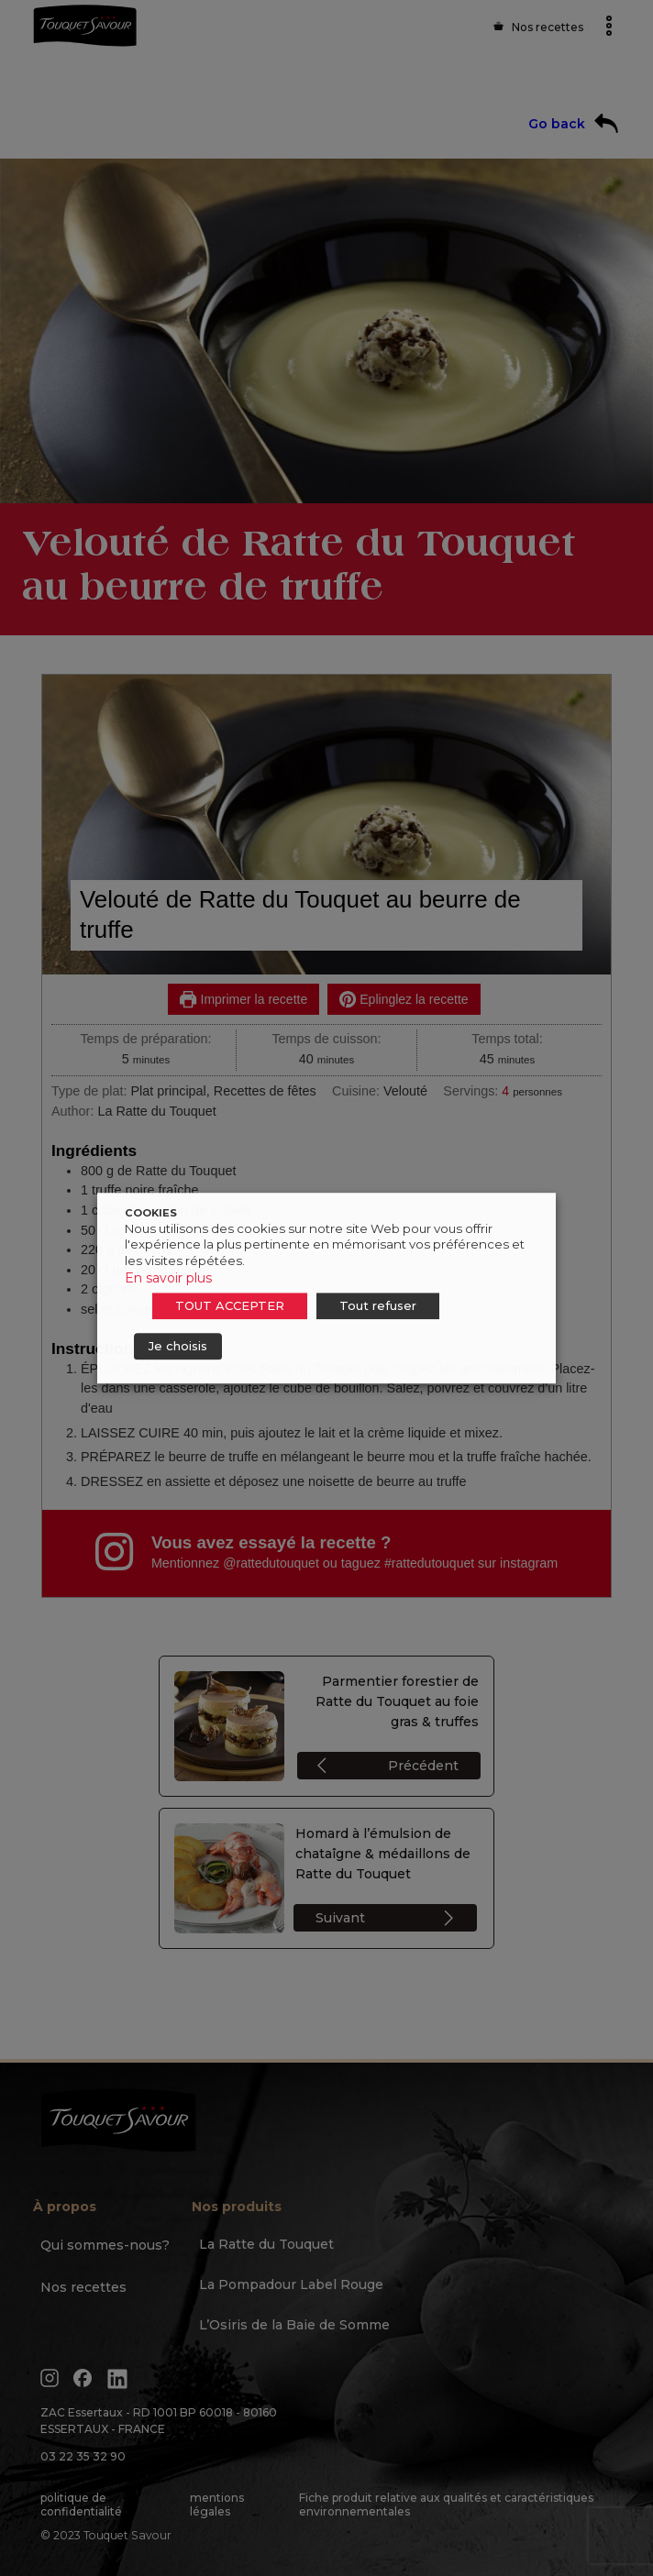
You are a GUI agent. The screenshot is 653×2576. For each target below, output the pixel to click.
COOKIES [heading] (151, 1212)
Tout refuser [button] (377, 1305)
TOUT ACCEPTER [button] (229, 1305)
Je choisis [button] (178, 1345)
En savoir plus (168, 1278)
